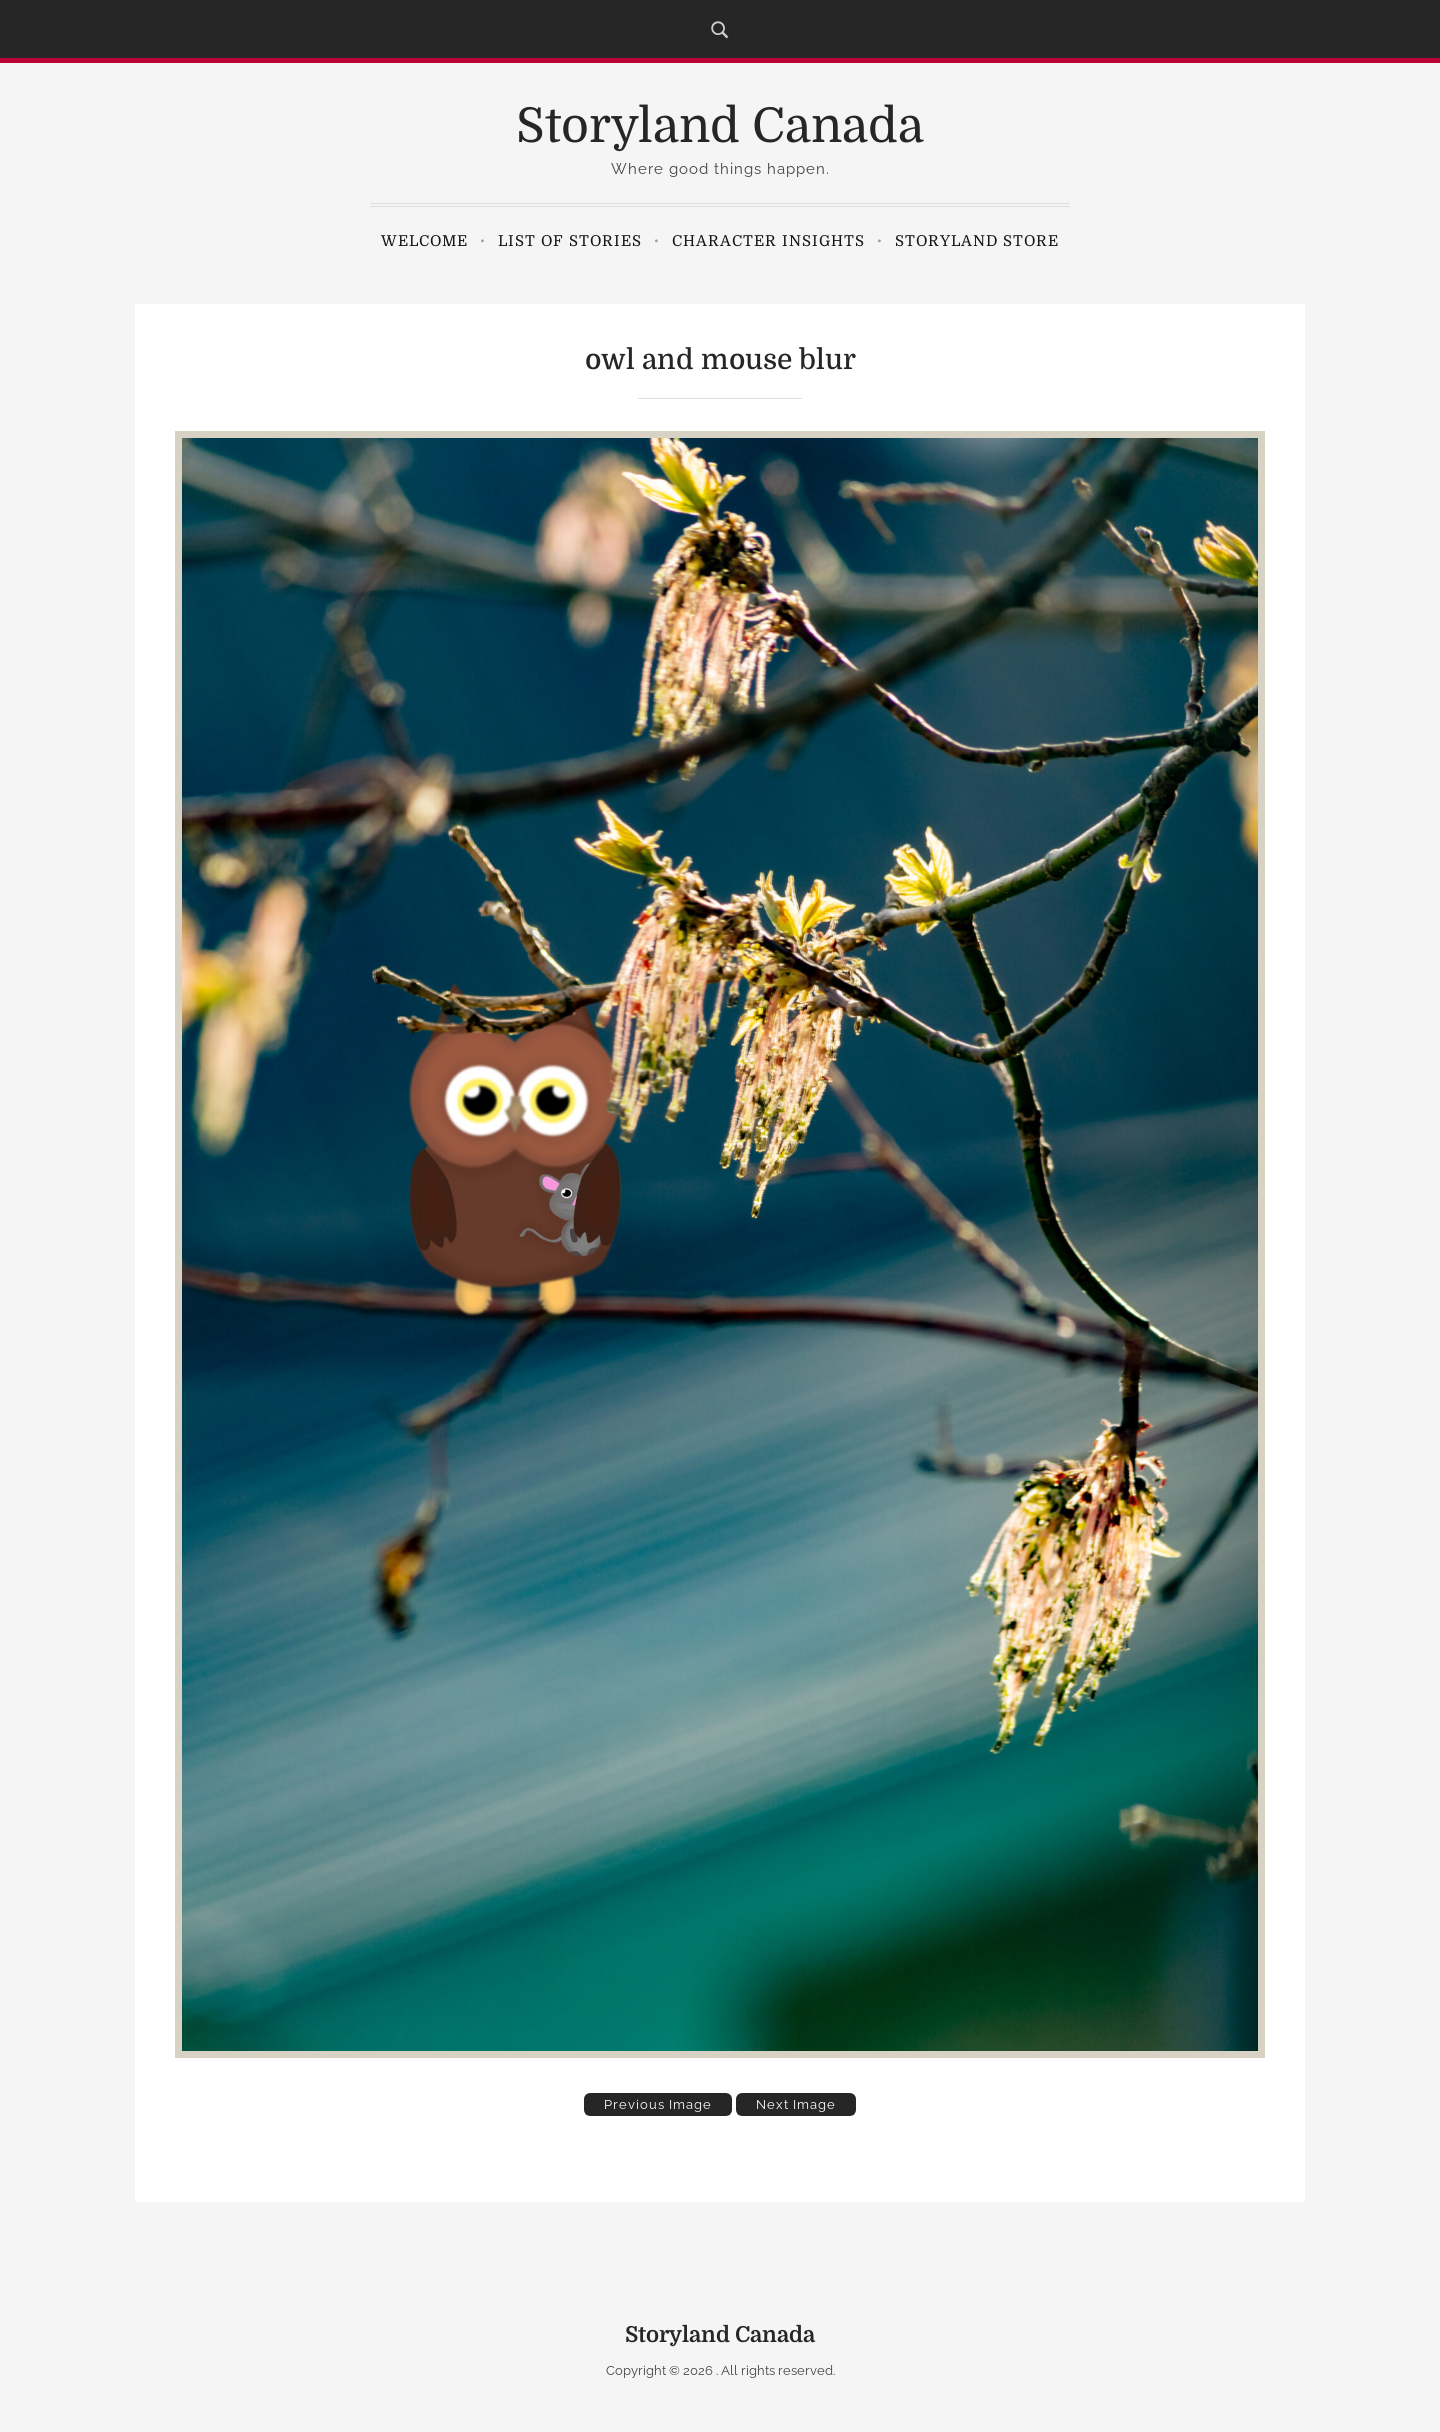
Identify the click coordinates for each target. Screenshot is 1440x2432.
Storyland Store (977, 241)
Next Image (796, 2104)
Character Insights (768, 241)
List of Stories (570, 241)
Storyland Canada (720, 126)
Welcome (424, 241)
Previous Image (658, 2104)
